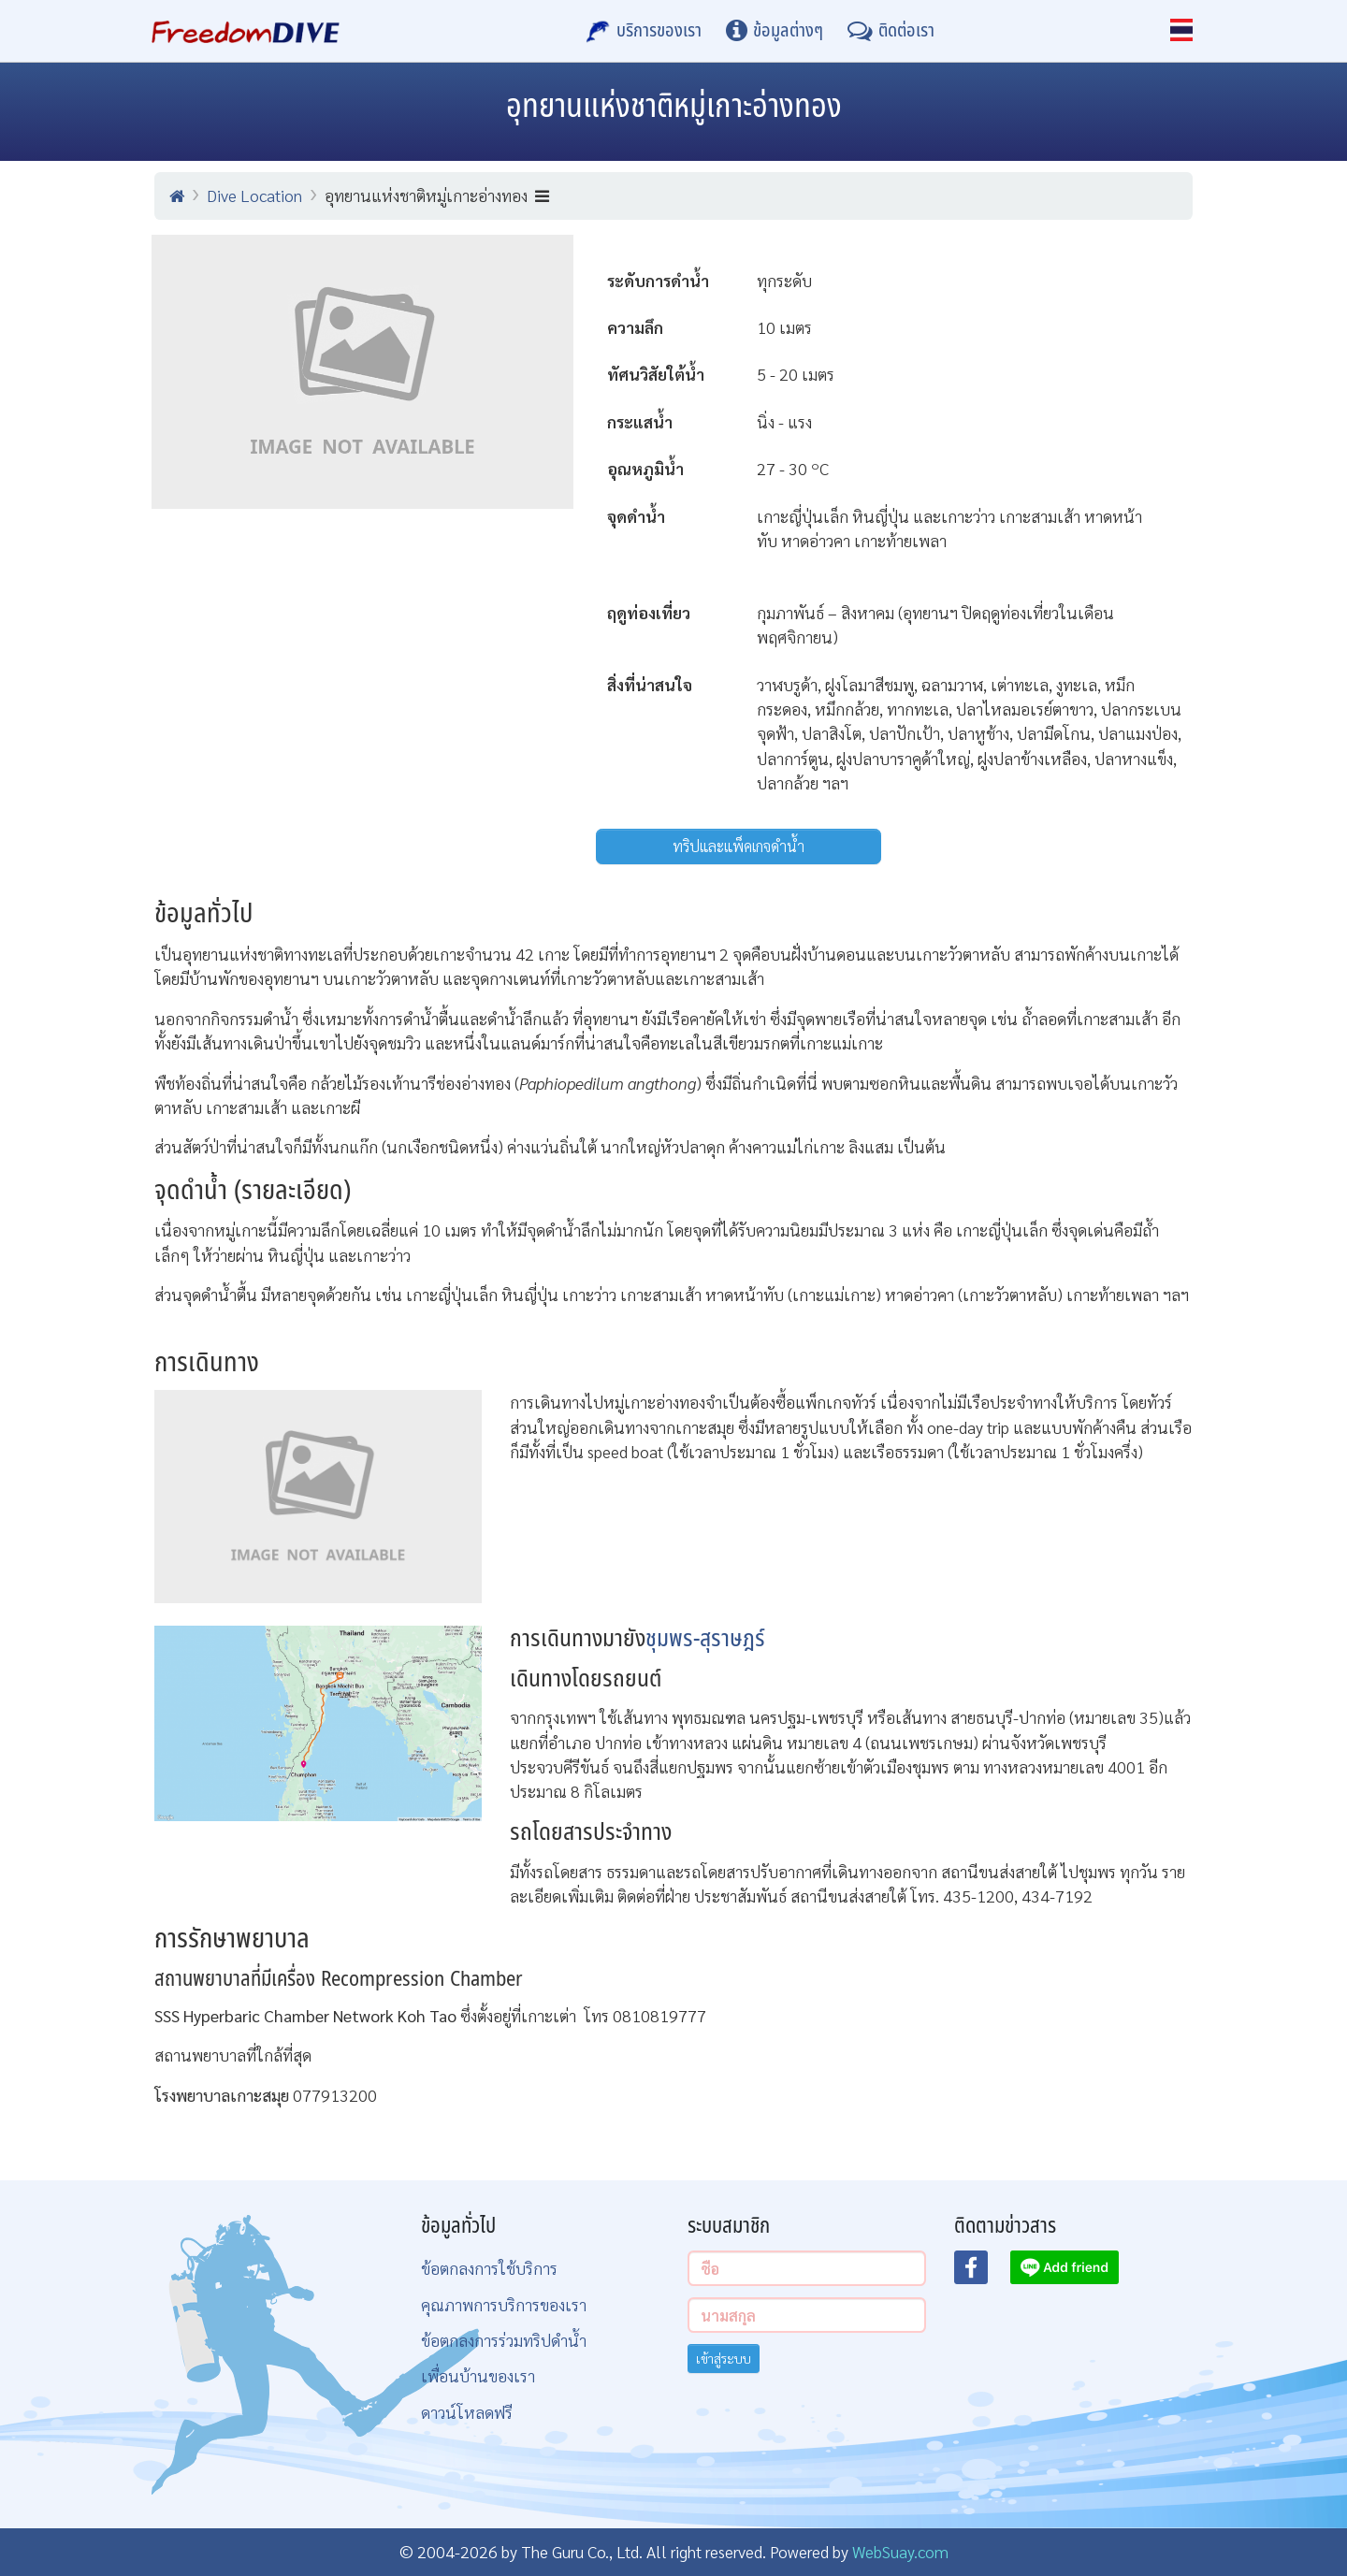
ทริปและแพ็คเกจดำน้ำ (738, 846)
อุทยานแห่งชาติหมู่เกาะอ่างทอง (437, 195)
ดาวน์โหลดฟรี (467, 2412)
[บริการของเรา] (643, 31)
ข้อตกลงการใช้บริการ (489, 2268)
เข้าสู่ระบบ (723, 2358)
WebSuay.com (900, 2551)
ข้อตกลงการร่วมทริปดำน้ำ (504, 2340)
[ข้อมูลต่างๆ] (774, 31)
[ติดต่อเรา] (891, 31)
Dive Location (254, 195)
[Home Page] (246, 31)
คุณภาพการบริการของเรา (504, 2304)
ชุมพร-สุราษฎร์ (705, 1639)
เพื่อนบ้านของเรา (478, 2375)
